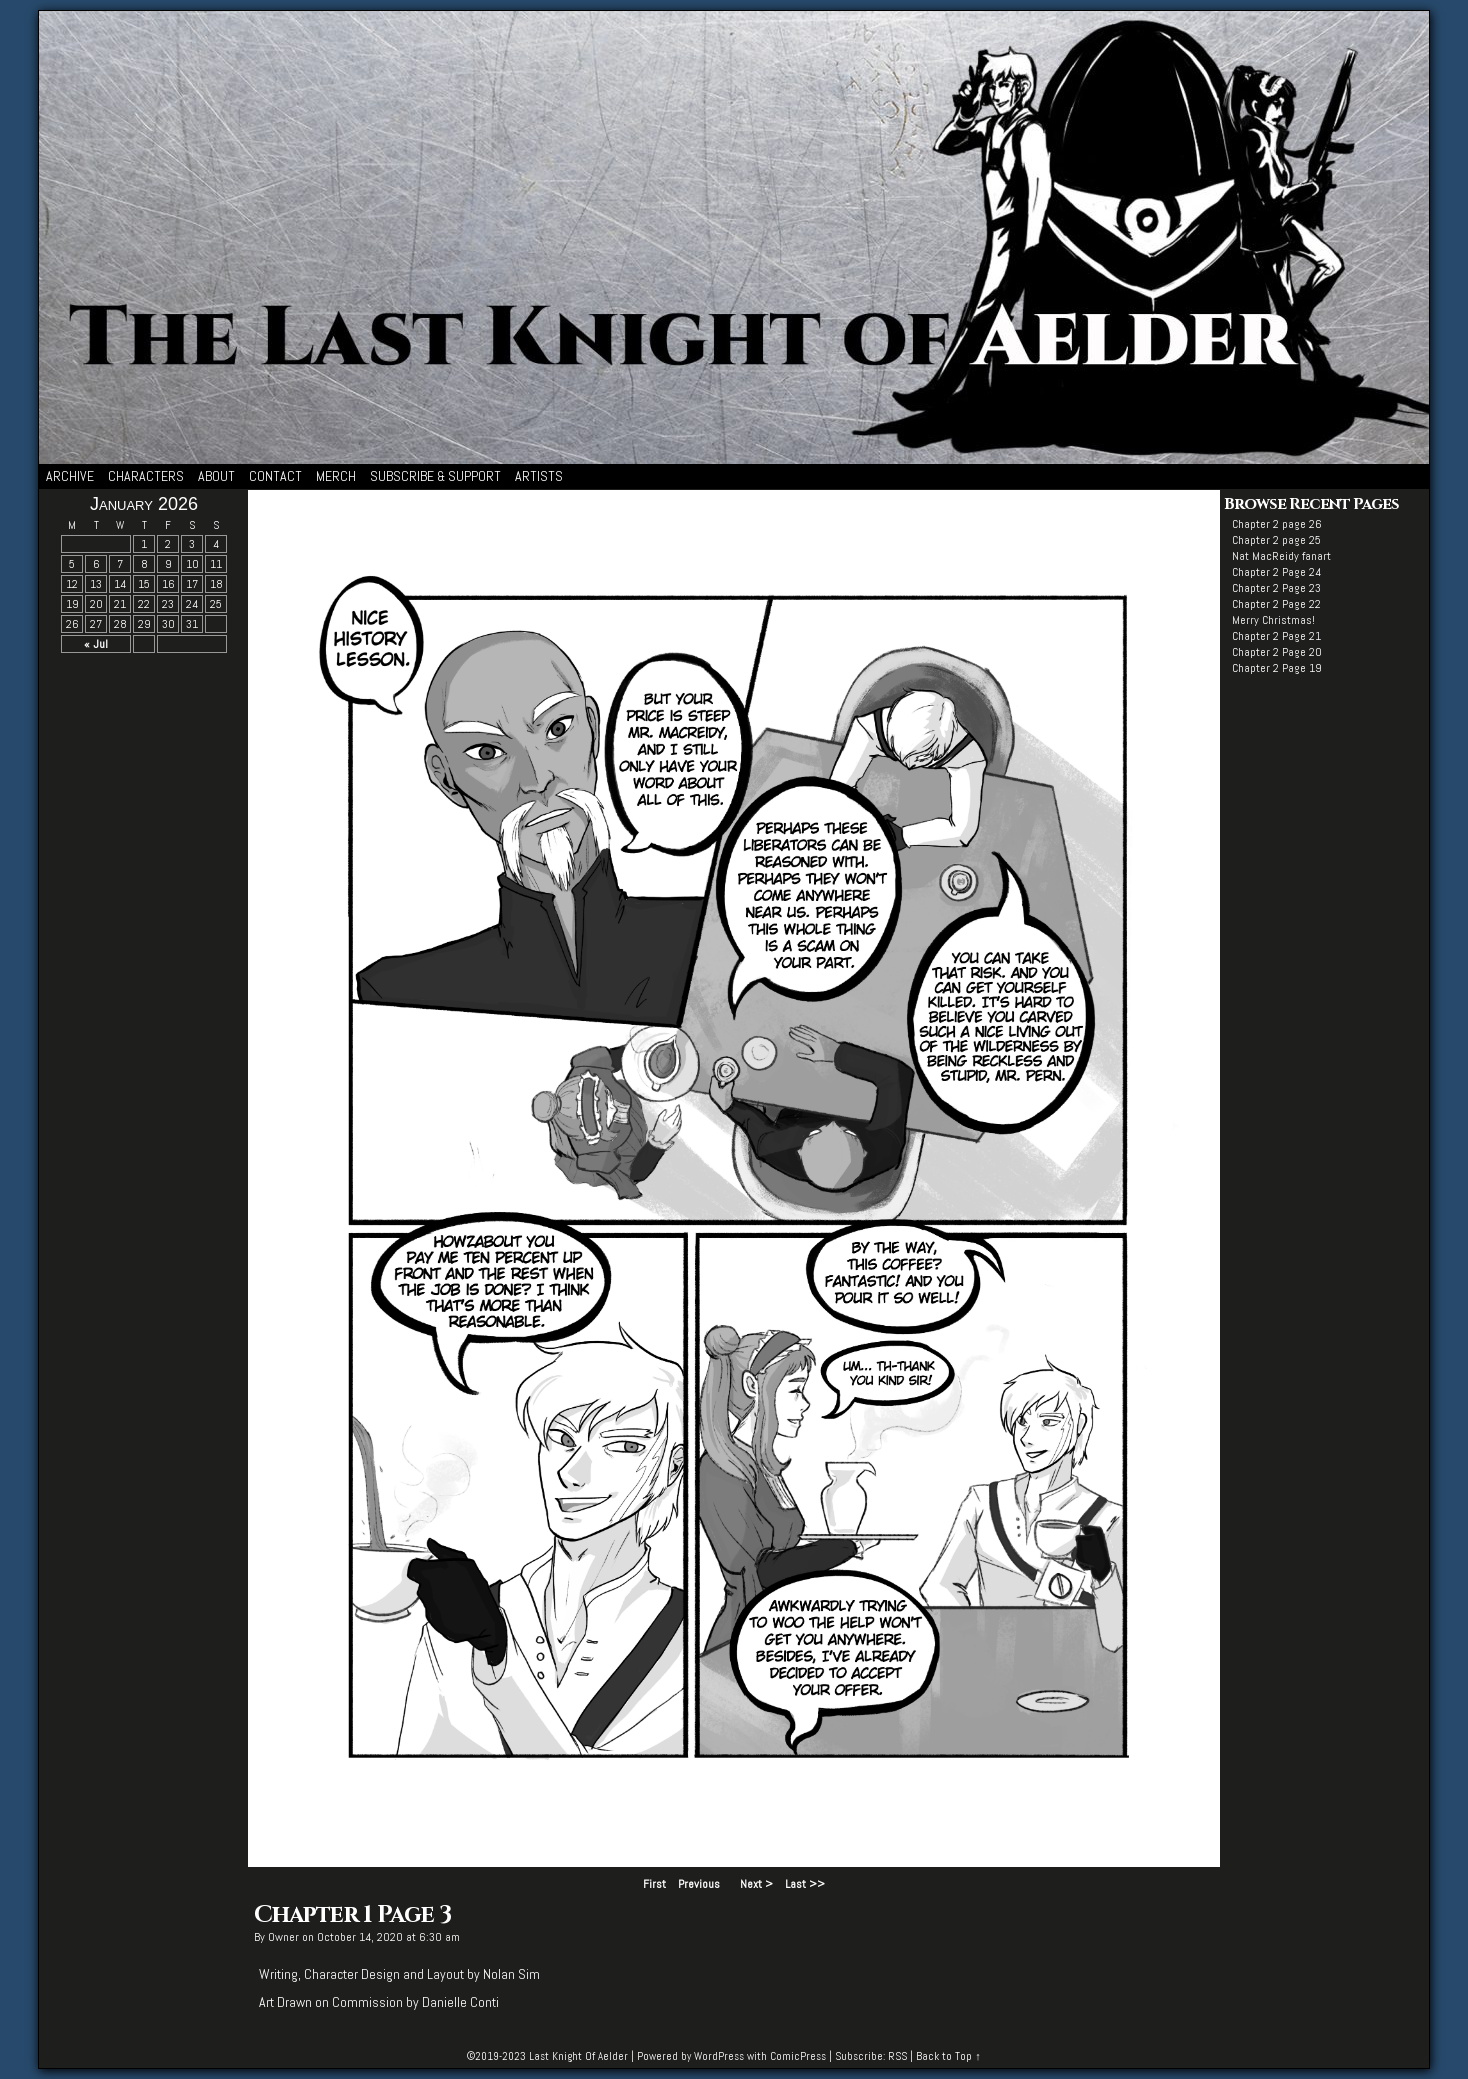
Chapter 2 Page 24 (1276, 572)
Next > (756, 1884)
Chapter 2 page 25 (1276, 540)
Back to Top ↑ (948, 2056)
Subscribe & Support (435, 476)
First (654, 1884)
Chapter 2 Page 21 (1276, 636)
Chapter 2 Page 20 (1277, 652)
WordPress (719, 2056)
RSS (897, 2056)
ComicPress (798, 2056)
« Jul (96, 644)
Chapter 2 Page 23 (1276, 588)
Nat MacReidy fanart (1281, 556)
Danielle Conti (460, 2002)
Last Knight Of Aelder (578, 2056)
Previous (699, 1884)
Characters (146, 476)
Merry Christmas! (1273, 620)
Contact (275, 476)
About (216, 476)
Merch (336, 476)
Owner (283, 1937)
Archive (70, 476)
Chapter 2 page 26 (1277, 524)
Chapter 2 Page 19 (1277, 668)
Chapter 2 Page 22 (1276, 604)
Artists (539, 476)
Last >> (805, 1884)
